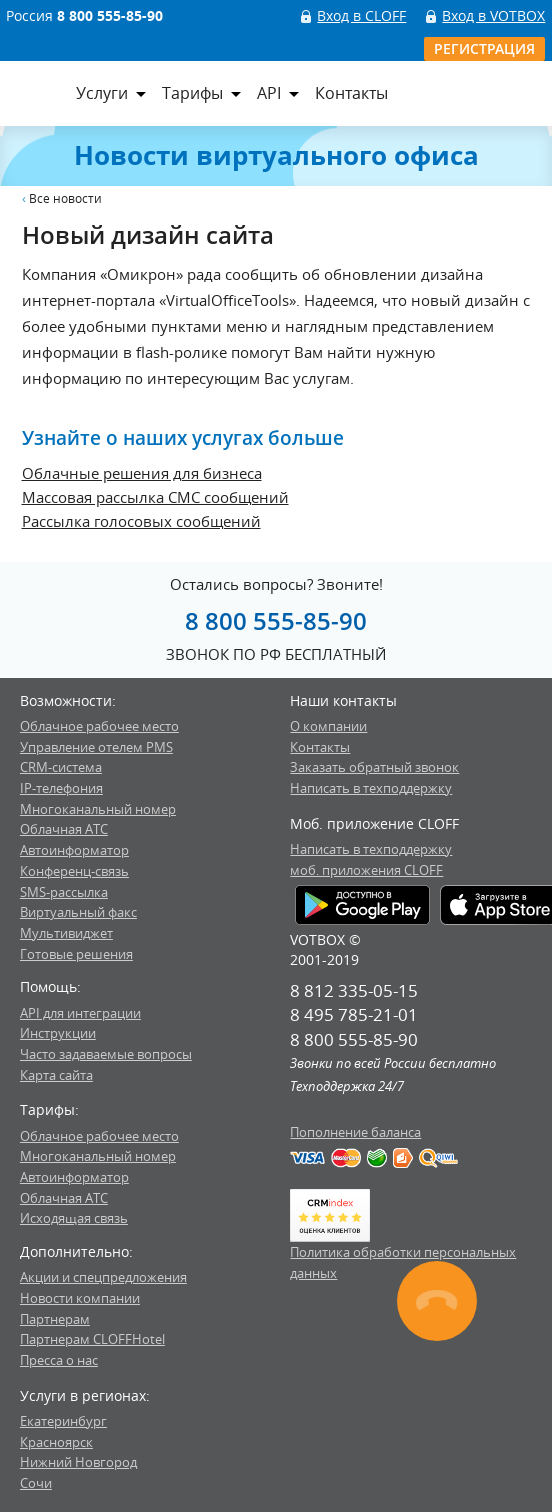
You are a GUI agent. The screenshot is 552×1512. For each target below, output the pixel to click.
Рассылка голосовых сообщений (141, 521)
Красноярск (56, 1442)
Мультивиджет (66, 933)
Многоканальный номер (98, 809)
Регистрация (484, 48)
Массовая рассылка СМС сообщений (155, 497)
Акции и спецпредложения (103, 1277)
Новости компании (80, 1298)
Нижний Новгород (78, 1462)
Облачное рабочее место (99, 726)
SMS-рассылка (64, 892)
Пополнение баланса (355, 1132)
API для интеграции (80, 1013)
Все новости (65, 198)
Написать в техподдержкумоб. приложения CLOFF (371, 859)
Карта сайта (56, 1075)
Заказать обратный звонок (374, 767)
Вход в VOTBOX (493, 15)
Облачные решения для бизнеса (142, 473)
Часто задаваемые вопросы (106, 1054)
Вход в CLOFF (361, 15)
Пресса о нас (59, 1360)
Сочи (36, 1483)
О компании (328, 726)
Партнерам (55, 1319)
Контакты (351, 93)
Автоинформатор (74, 850)
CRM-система (61, 767)
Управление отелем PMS (96, 747)
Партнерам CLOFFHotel (92, 1339)
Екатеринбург (63, 1421)
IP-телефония (61, 788)
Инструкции (58, 1033)
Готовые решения (76, 954)
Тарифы (192, 93)
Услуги (102, 93)
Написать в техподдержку (371, 788)
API (269, 93)
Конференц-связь (74, 871)
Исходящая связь (74, 1218)
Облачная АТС (64, 829)
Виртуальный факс (78, 912)
